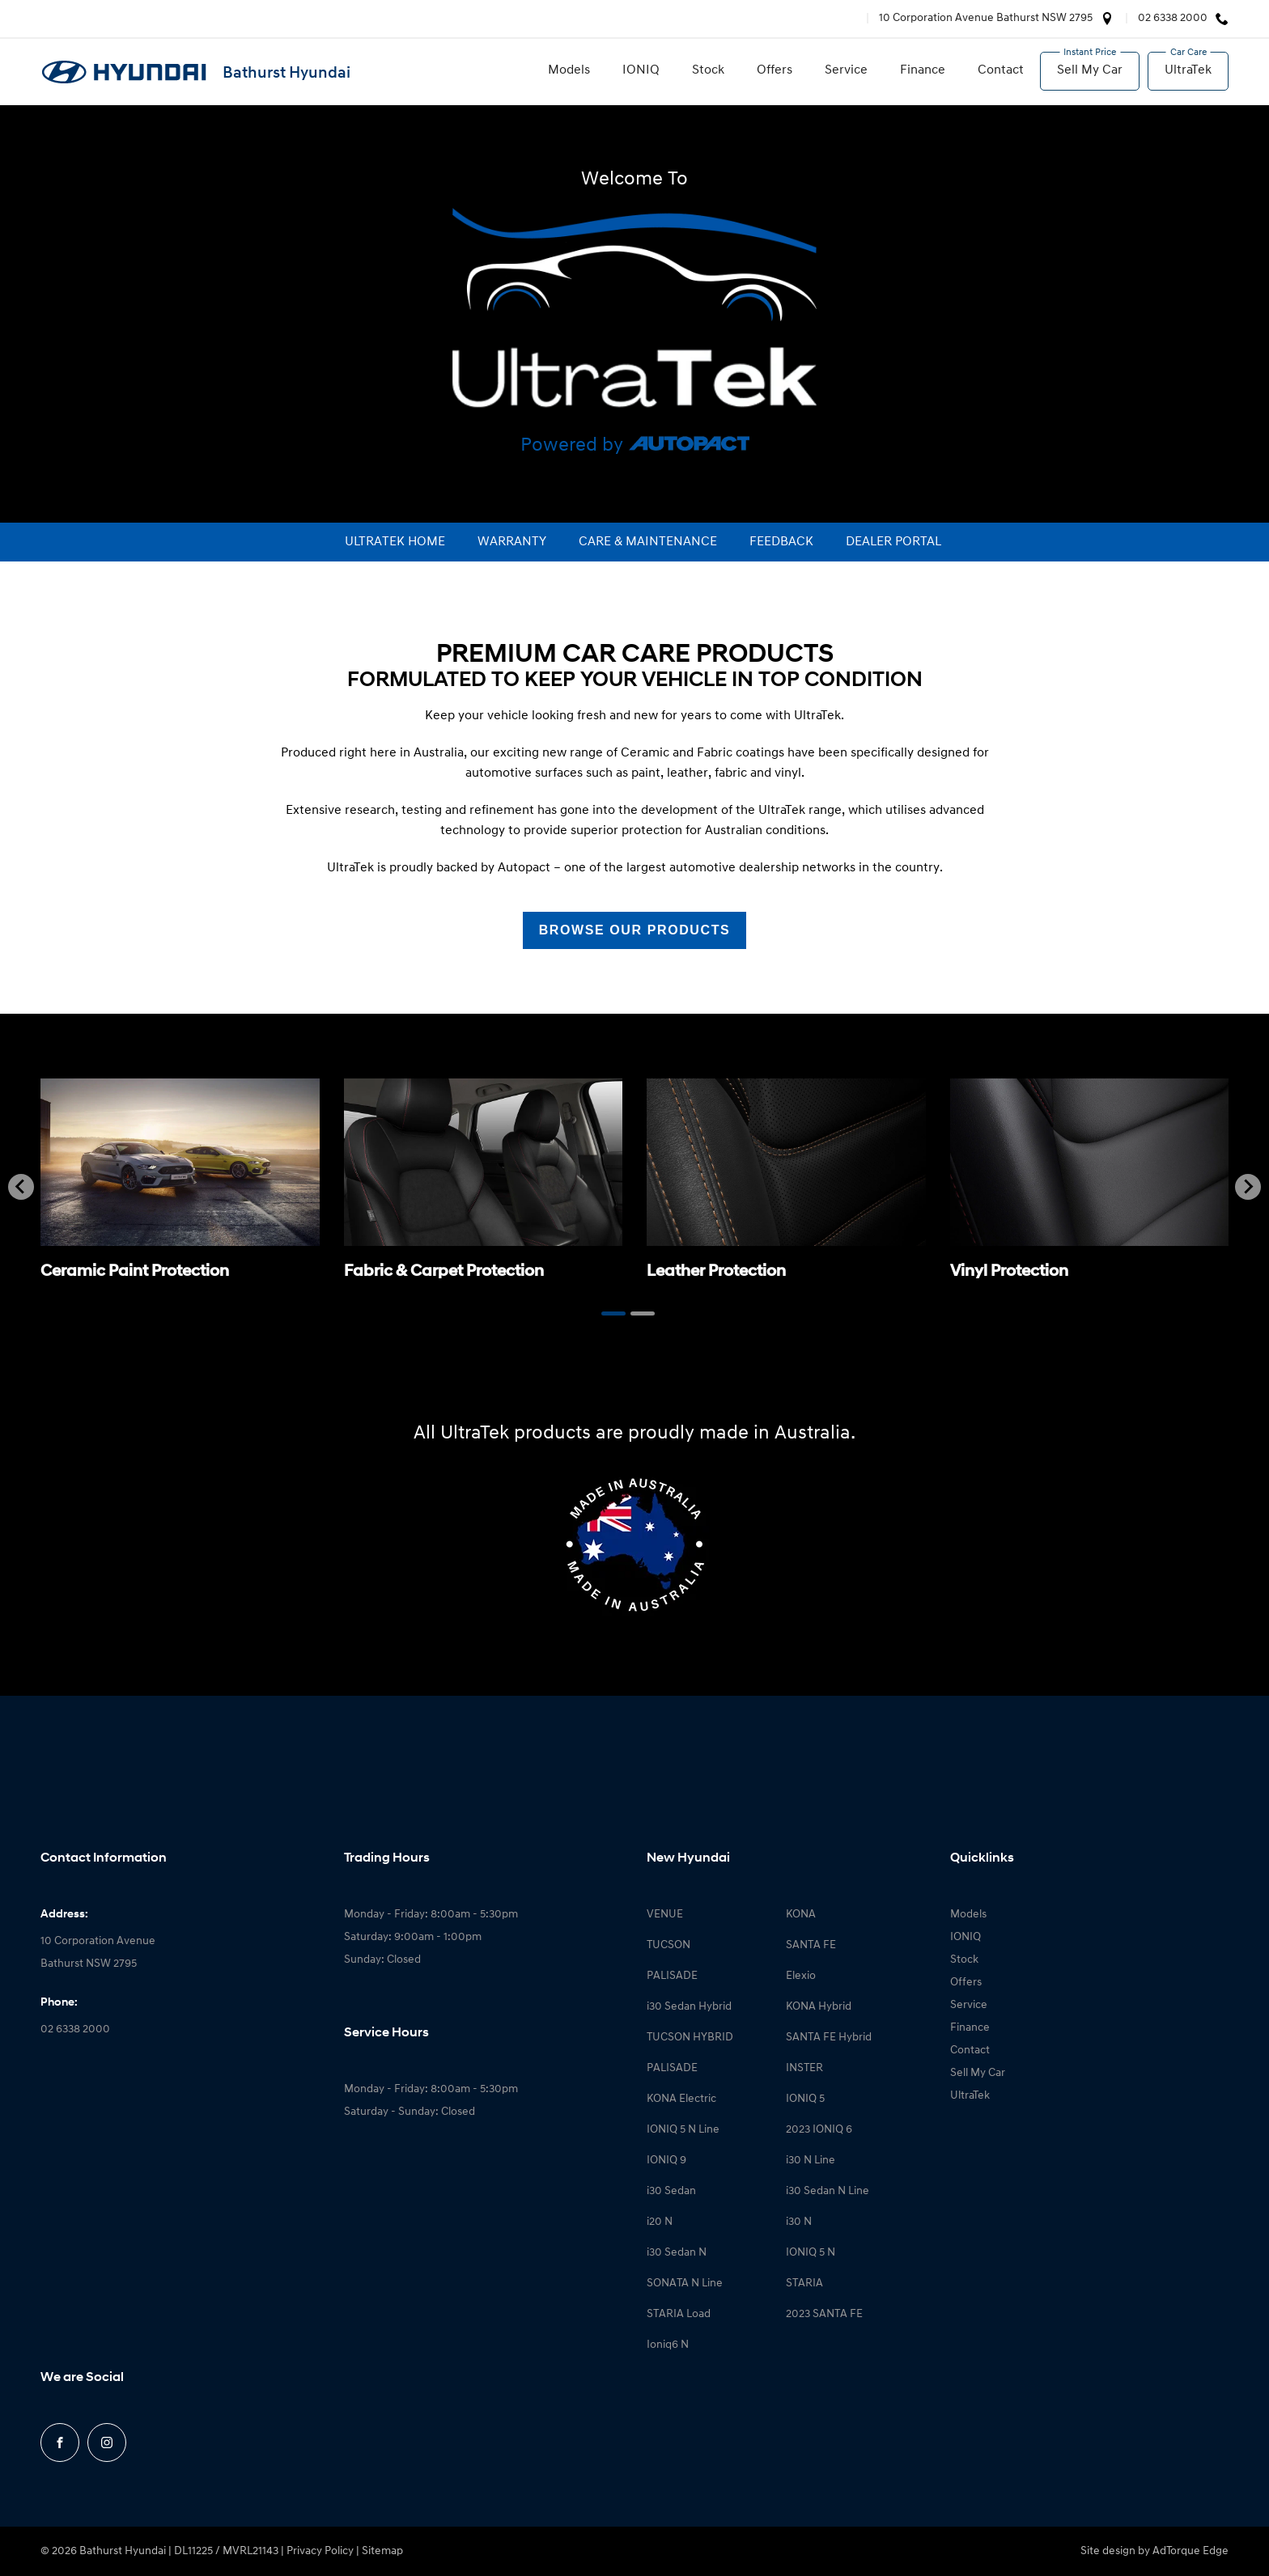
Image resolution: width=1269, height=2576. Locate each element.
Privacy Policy (320, 2551)
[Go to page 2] (642, 1313)
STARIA (804, 2283)
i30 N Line (810, 2160)
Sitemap (382, 2551)
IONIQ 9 (666, 2160)
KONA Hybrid (818, 2007)
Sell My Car (1090, 70)
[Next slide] (1248, 1187)
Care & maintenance (648, 542)
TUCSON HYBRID (690, 2038)
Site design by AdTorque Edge (1154, 2551)
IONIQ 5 (805, 2099)
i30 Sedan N (677, 2253)
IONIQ (641, 70)
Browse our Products (635, 930)
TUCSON (668, 1945)
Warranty (511, 542)
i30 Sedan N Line (827, 2191)
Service (846, 70)
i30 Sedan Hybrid (689, 2007)
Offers (774, 70)
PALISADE (672, 1976)
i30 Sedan (671, 2191)
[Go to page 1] (613, 1313)
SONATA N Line (685, 2283)
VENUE (665, 1915)
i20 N (660, 2222)
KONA (801, 1915)
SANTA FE (811, 1945)
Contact (1001, 70)
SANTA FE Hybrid (829, 2038)
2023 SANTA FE (824, 2314)
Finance (922, 70)
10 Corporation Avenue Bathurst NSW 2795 (986, 18)
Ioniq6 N (668, 2345)
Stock (708, 70)
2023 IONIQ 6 (819, 2130)
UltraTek (1188, 70)
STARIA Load (679, 2314)
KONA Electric (681, 2099)
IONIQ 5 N (810, 2253)
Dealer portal (893, 542)
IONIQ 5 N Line (683, 2130)
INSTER (804, 2068)
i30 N (799, 2222)
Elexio (801, 1976)
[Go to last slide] (21, 1187)
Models (569, 70)
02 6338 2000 (1172, 18)
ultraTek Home (395, 542)
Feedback (781, 542)
